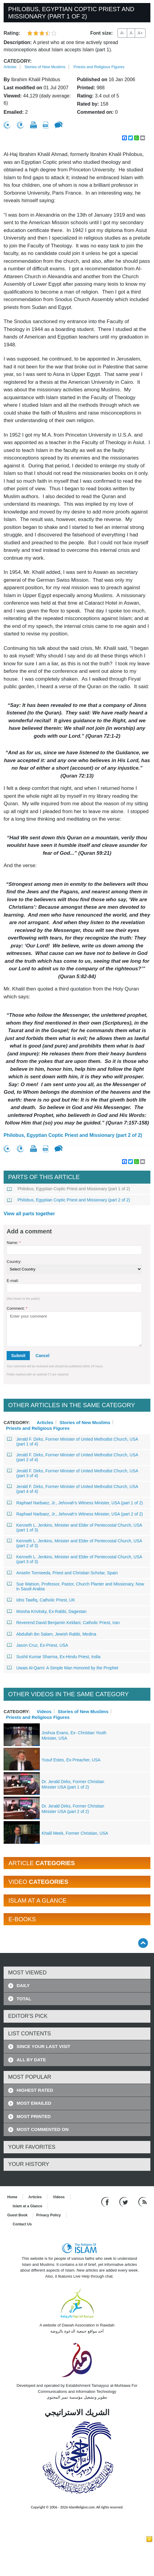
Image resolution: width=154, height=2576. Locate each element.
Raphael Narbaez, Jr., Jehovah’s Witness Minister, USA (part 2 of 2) (75, 1514)
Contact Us (22, 2224)
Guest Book (17, 2215)
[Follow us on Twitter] (124, 2201)
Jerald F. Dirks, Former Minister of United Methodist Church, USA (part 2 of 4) (72, 1457)
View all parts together (29, 1213)
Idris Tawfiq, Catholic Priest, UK (41, 1600)
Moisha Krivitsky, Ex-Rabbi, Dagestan (46, 1611)
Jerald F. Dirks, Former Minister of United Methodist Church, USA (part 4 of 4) (72, 1489)
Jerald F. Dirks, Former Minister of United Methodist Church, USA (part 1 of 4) (72, 1441)
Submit (18, 1355)
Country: (14, 1261)
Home (12, 2197)
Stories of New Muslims (44, 67)
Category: (18, 61)
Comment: (17, 1308)
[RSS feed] (142, 2201)
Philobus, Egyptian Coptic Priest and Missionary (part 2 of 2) (73, 1135)
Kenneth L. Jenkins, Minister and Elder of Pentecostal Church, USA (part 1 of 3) (74, 1527)
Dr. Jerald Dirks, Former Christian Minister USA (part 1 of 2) (73, 1784)
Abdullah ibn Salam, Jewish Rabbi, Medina (51, 1634)
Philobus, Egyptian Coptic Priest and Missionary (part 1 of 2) (68, 1188)
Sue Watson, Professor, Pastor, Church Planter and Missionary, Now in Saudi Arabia (75, 1586)
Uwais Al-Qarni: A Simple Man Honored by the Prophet (62, 1667)
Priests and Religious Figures (99, 67)
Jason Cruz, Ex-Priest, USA (37, 1645)
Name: (14, 1242)
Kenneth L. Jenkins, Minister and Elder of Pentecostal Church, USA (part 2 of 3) (74, 1543)
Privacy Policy (48, 2215)
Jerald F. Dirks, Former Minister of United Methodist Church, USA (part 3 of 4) (72, 1473)
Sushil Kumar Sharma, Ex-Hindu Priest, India (53, 1656)
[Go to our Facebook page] (106, 2201)
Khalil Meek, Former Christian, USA (75, 1833)
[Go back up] (143, 1943)
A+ (140, 32)
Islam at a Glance (27, 2206)
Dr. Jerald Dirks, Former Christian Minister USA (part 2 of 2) (73, 1809)
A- (122, 32)
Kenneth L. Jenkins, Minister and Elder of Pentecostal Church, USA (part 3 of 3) (74, 1559)
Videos (44, 1711)
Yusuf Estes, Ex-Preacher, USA (71, 1759)
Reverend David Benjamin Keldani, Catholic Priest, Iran (63, 1622)
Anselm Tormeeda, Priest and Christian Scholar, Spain (62, 1572)
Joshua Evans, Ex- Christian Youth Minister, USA (74, 1735)
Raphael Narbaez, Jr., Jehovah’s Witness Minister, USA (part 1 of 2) (75, 1502)
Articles (10, 67)
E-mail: (13, 1280)
